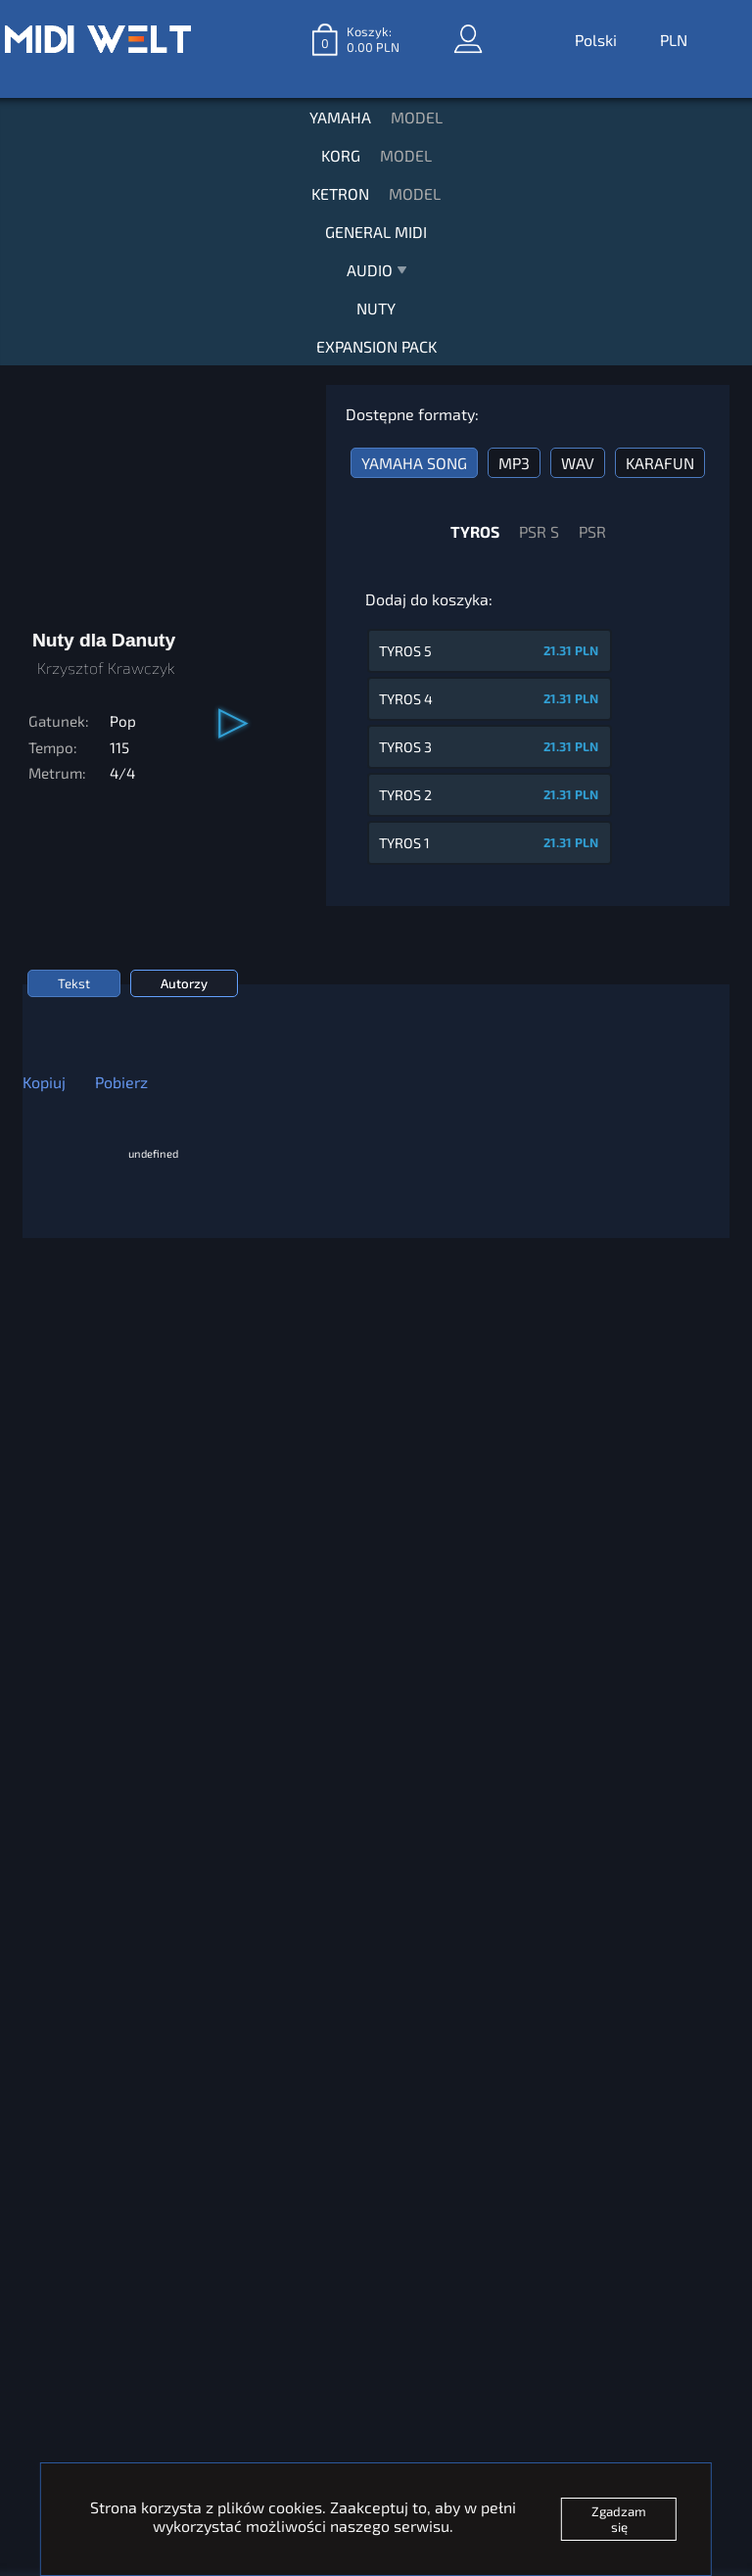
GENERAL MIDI (376, 231)
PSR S (539, 531)
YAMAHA (340, 117)
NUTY (376, 308)
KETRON (340, 193)
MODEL (417, 117)
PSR (592, 531)
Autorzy (184, 983)
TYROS (474, 531)
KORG (340, 155)
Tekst (74, 983)
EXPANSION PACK (376, 346)
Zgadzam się (618, 2519)
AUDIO (376, 275)
